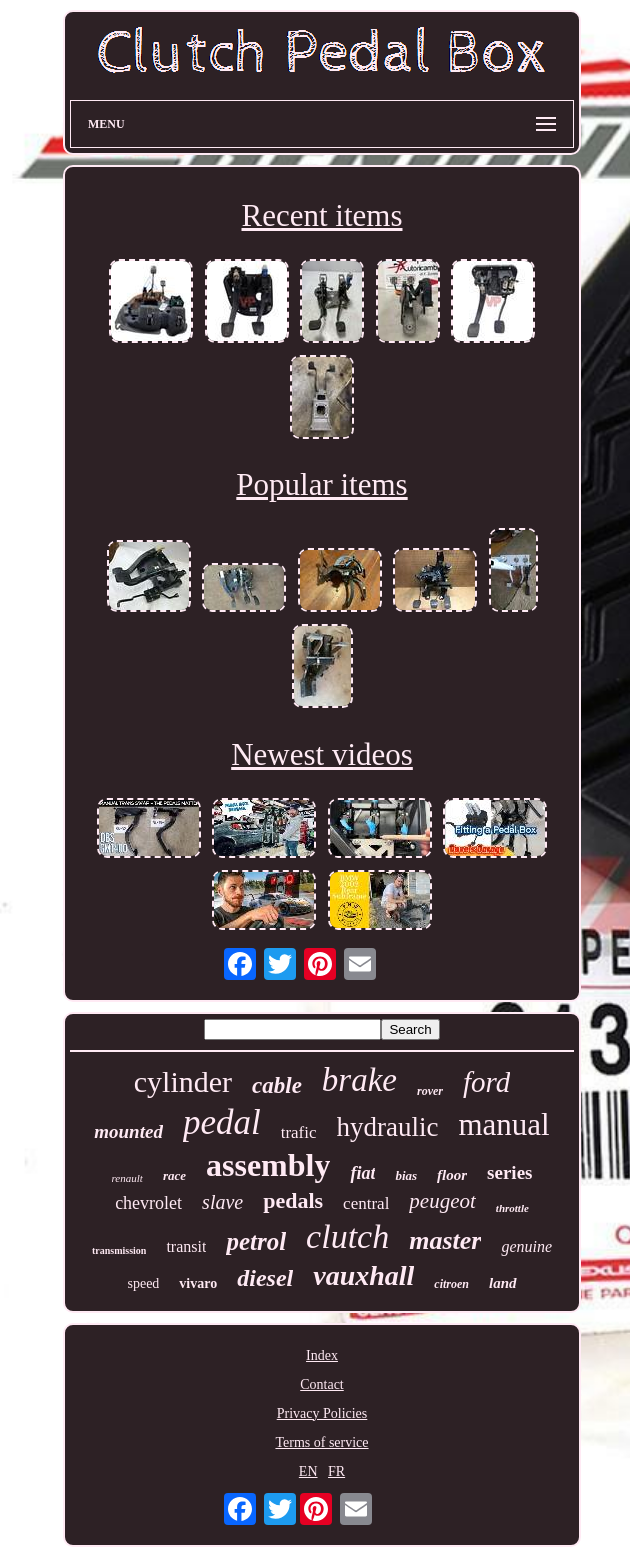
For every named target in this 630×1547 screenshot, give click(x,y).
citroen (451, 1284)
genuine (526, 1246)
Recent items (322, 215)
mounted (128, 1131)
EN (308, 1471)
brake (359, 1080)
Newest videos (322, 754)
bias (406, 1175)
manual (503, 1124)
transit (186, 1246)
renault (127, 1178)
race (174, 1175)
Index (322, 1355)
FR (336, 1471)
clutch (347, 1236)
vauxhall (363, 1275)
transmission (119, 1250)
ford (486, 1082)
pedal (222, 1122)
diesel (265, 1278)
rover (430, 1091)
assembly (268, 1165)
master (445, 1240)
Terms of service (321, 1442)
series (509, 1172)
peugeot (442, 1201)
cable (277, 1085)
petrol (256, 1241)
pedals (293, 1200)
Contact (322, 1384)
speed (143, 1283)
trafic (299, 1132)
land (503, 1283)
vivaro (198, 1283)
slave (222, 1202)
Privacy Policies (322, 1413)
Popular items (321, 484)
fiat (362, 1173)
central (366, 1203)
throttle (512, 1208)
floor (452, 1175)
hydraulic (388, 1127)
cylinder (183, 1081)
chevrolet (148, 1203)
